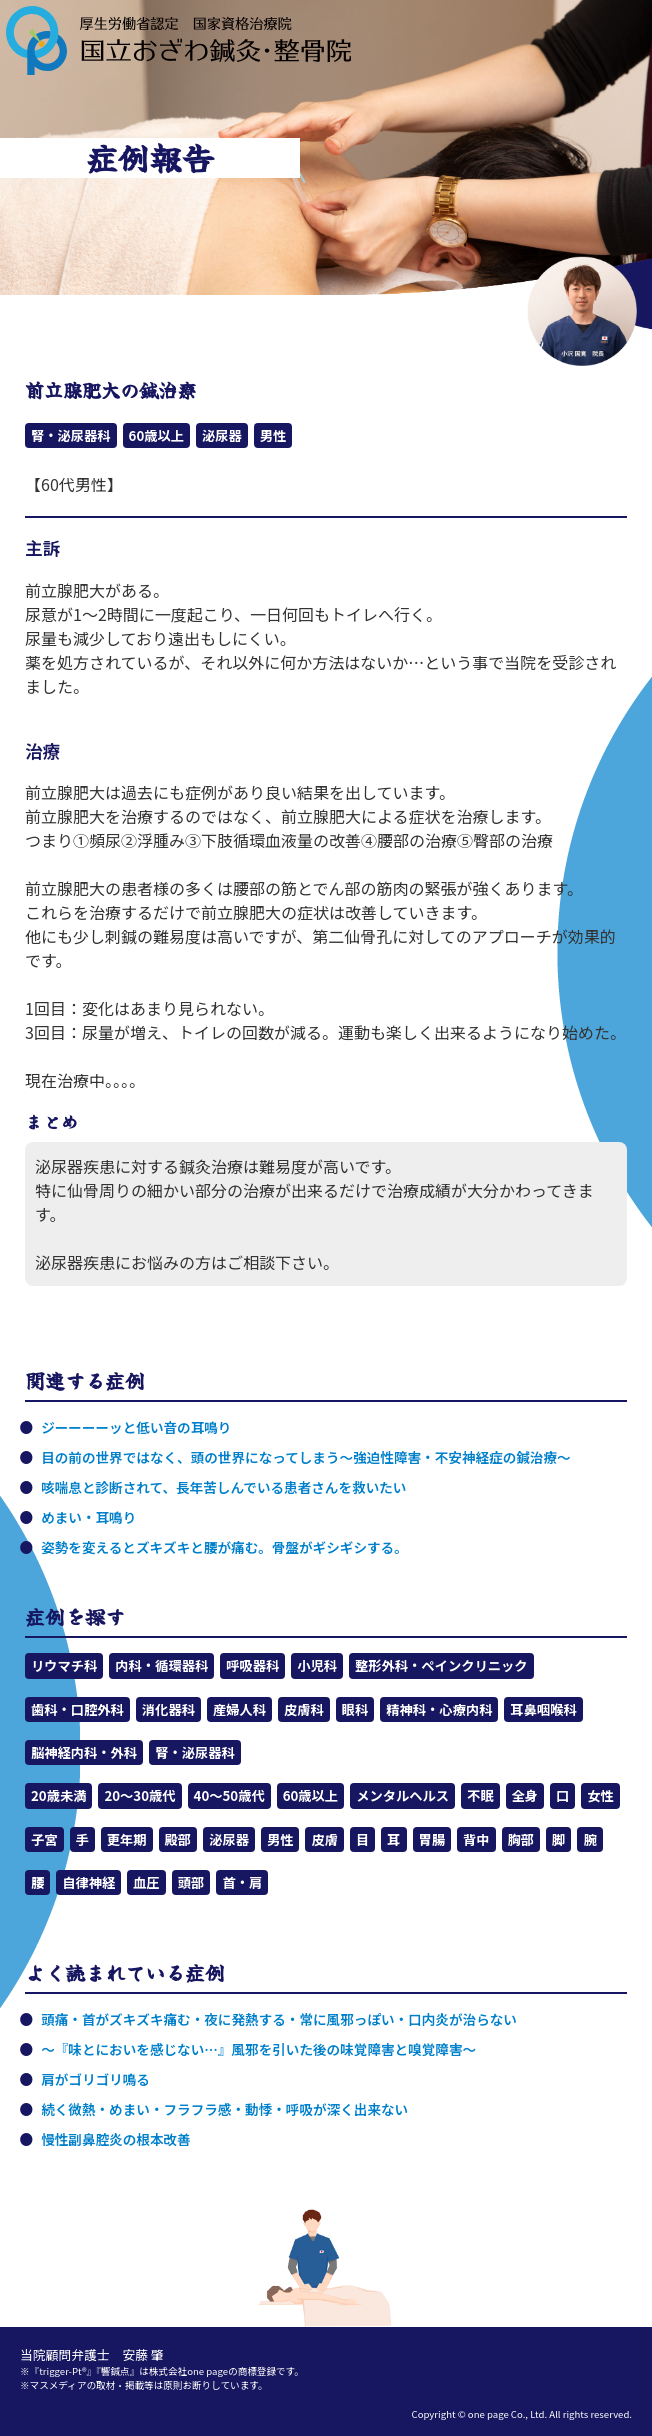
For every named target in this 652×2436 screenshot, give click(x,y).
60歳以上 (156, 435)
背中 (476, 1839)
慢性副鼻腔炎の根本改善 (116, 2139)
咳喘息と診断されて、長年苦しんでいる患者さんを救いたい (223, 1487)
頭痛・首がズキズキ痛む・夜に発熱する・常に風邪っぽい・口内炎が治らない (279, 2019)
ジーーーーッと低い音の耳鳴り (136, 1427)
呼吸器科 (252, 1665)
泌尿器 (222, 435)
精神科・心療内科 (439, 1709)
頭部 (191, 1882)
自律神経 (88, 1882)
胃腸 (432, 1839)
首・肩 (242, 1882)
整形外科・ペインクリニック (441, 1665)
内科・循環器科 (161, 1665)
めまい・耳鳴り (88, 1517)
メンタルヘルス (402, 1795)
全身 (525, 1795)
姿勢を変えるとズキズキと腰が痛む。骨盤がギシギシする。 (224, 1547)
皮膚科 (304, 1709)
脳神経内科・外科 (84, 1752)
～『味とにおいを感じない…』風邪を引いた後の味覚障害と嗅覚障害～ (258, 2049)
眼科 (355, 1709)
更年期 (127, 1839)
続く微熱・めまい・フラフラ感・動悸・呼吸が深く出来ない (224, 2109)
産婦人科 (239, 1709)
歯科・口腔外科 (77, 1709)
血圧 (146, 1882)
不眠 (480, 1795)
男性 (273, 435)
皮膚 (324, 1839)
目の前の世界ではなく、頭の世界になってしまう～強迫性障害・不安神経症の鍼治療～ (305, 1457)
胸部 (521, 1839)
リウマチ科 (64, 1665)
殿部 (178, 1839)
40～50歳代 (229, 1795)
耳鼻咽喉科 (543, 1709)
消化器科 (168, 1709)
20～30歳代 (139, 1795)
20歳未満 (58, 1795)
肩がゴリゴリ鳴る (95, 2079)
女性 (600, 1795)
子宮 (44, 1839)
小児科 (317, 1665)
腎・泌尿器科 (71, 435)
